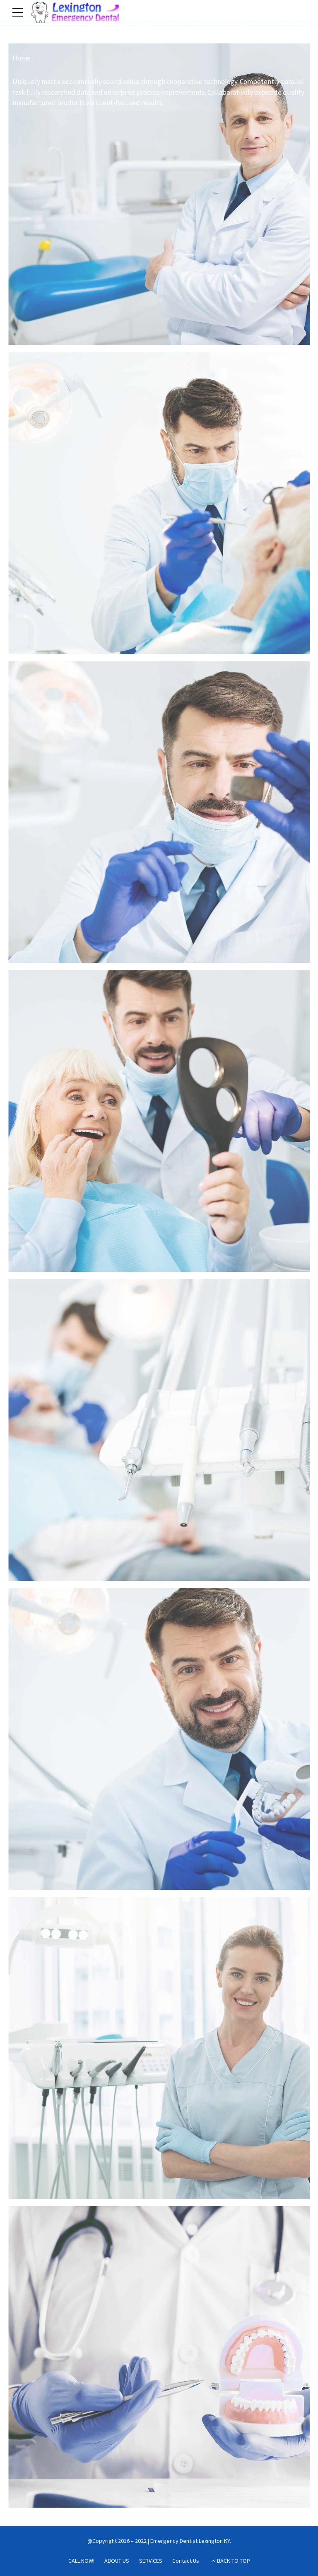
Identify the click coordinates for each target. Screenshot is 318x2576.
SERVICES (150, 2560)
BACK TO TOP (233, 2560)
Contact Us (185, 2560)
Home (21, 58)
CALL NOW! (81, 2560)
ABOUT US (116, 2560)
